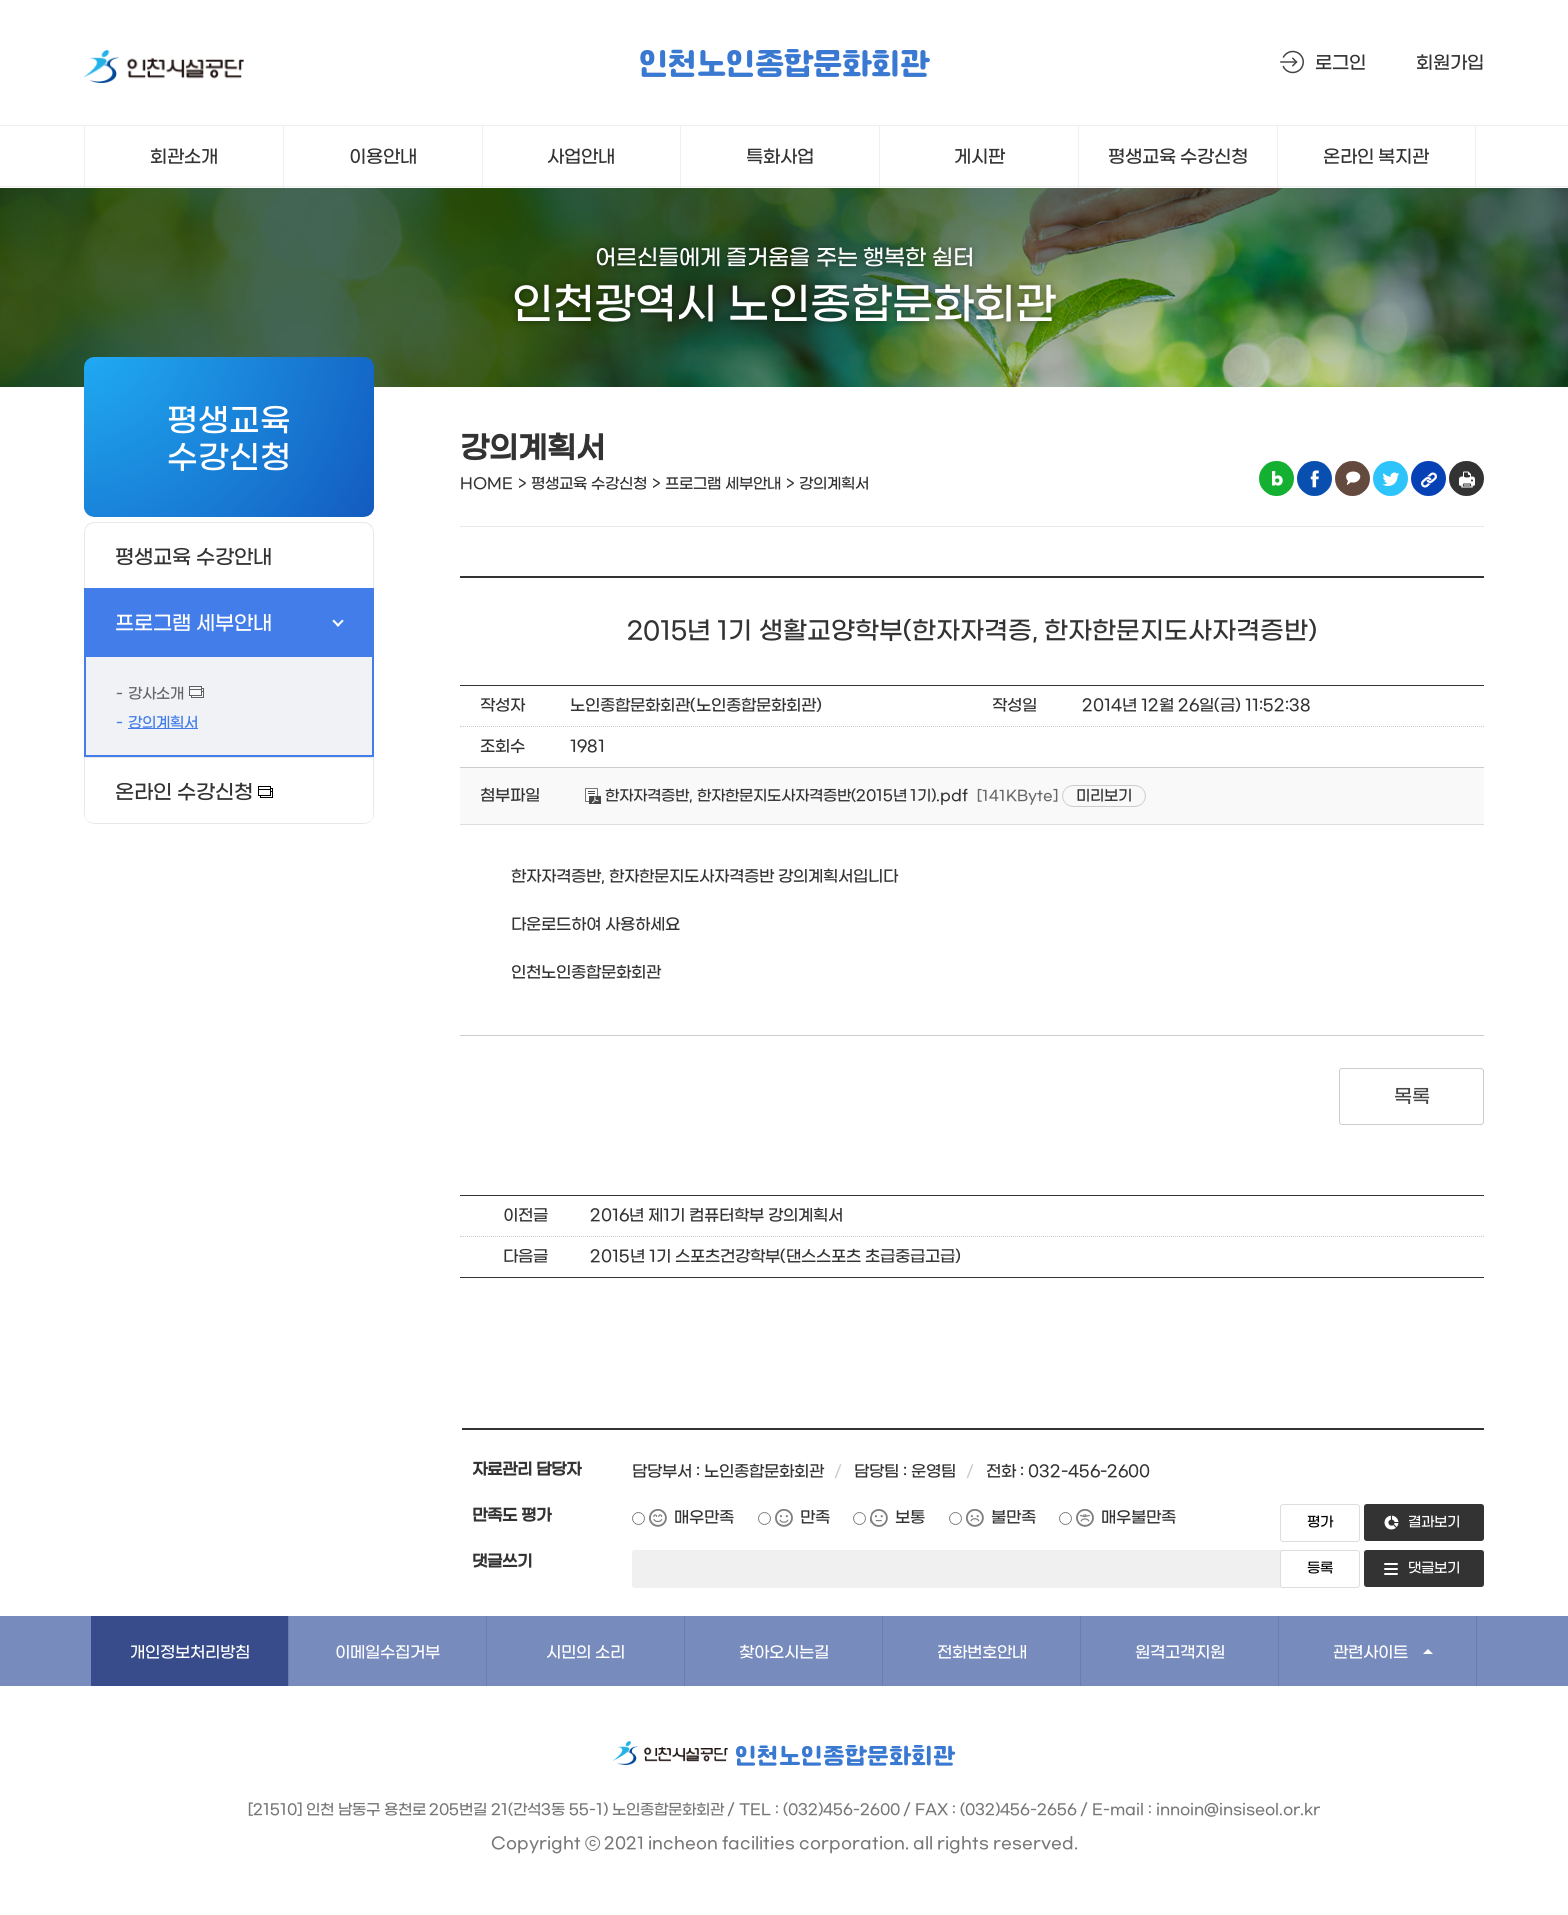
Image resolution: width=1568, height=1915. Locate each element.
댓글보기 (1434, 1568)
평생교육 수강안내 (193, 558)
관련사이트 (1370, 1652)
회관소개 (184, 157)
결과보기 (1434, 1522)
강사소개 (156, 694)
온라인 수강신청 (184, 793)
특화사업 (780, 157)
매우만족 (704, 1517)
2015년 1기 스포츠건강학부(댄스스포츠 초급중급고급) (775, 1256)
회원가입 (1450, 63)
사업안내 (581, 157)
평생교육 (1178, 157)
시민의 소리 (585, 1652)
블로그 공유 (1276, 478)
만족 (815, 1517)
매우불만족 (1138, 1517)
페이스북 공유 (1314, 478)
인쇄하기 (1466, 478)
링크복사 (1428, 478)
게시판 (979, 157)
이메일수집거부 (387, 1652)
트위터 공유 (1390, 478)
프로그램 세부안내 (193, 624)
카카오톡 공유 (1352, 478)
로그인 (1340, 63)
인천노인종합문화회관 (784, 65)
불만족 (1013, 1517)
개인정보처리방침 (190, 1652)
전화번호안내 (982, 1652)
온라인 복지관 (1376, 157)
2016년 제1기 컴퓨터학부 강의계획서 (716, 1215)
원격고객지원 (1180, 1652)
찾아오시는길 (784, 1652)
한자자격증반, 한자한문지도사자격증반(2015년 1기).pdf (776, 796)
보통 (910, 1517)
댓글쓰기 (502, 1561)
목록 (1411, 1097)
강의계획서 (163, 723)
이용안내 (383, 157)
